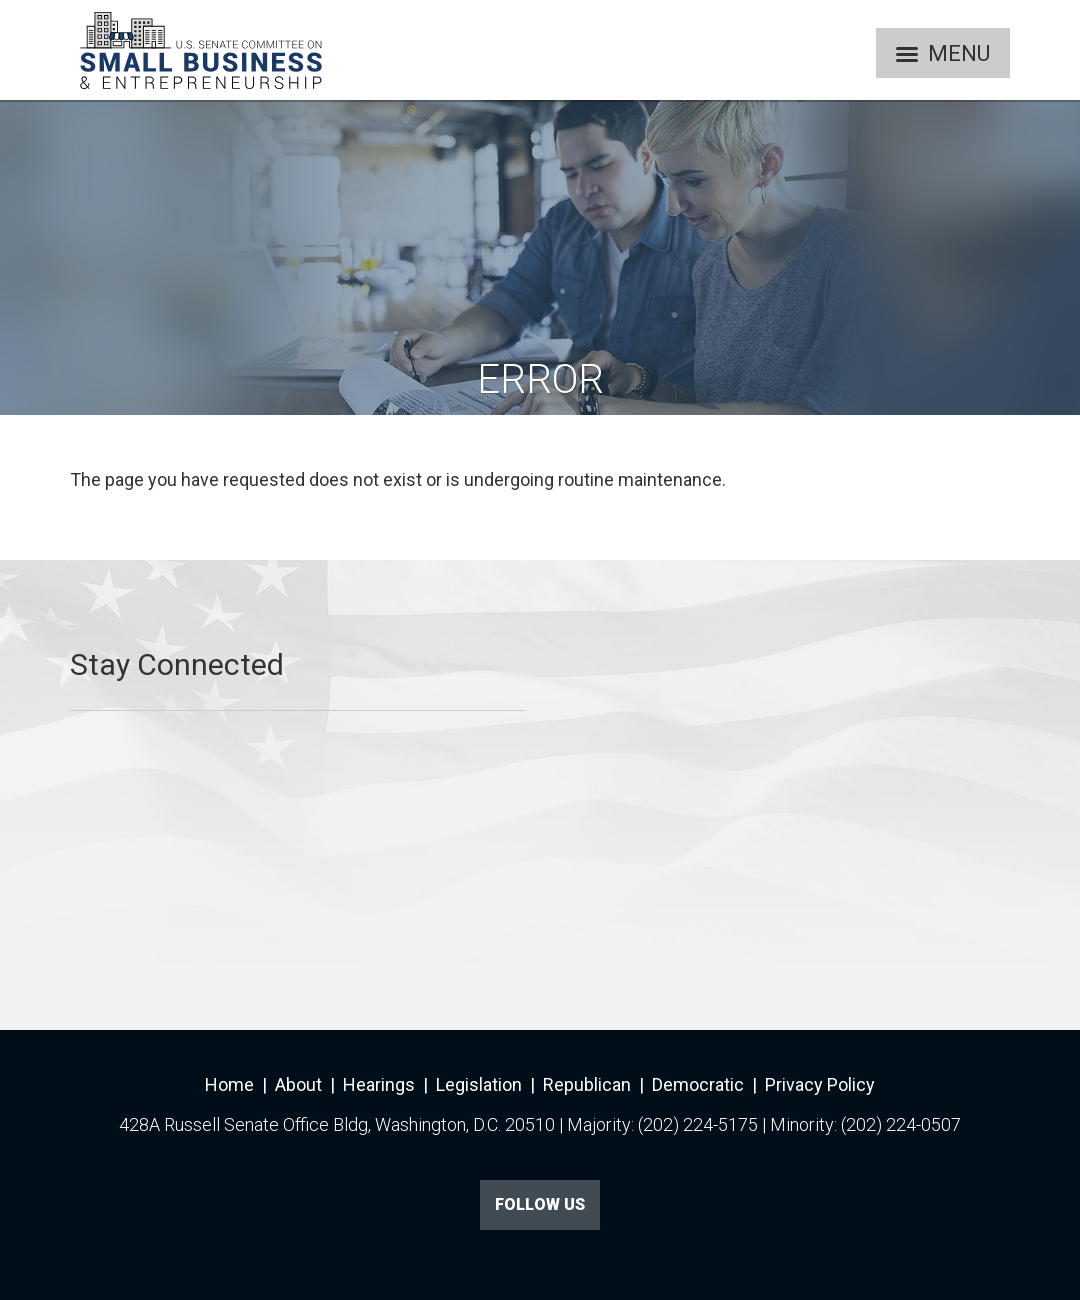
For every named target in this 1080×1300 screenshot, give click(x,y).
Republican (587, 1084)
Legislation (479, 1084)
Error (540, 379)
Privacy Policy (820, 1084)
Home (229, 1084)
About (298, 1084)
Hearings (379, 1084)
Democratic (698, 1084)
